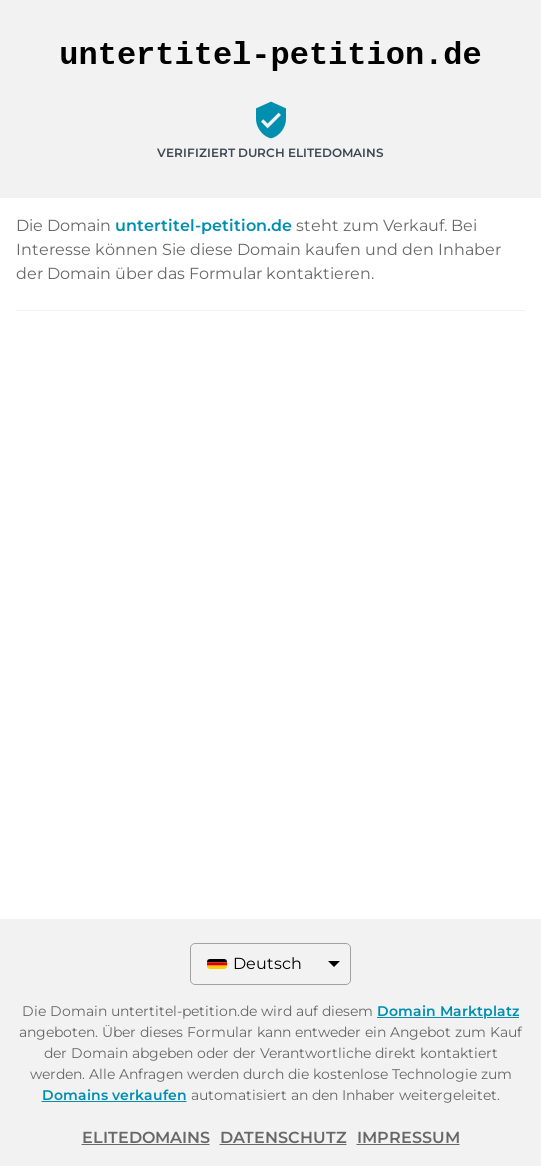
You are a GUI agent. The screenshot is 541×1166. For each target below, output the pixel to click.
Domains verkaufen (114, 1095)
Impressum (408, 1137)
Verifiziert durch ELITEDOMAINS (270, 152)
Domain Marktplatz (448, 1011)
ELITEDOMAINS (146, 1137)
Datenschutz (283, 1137)
